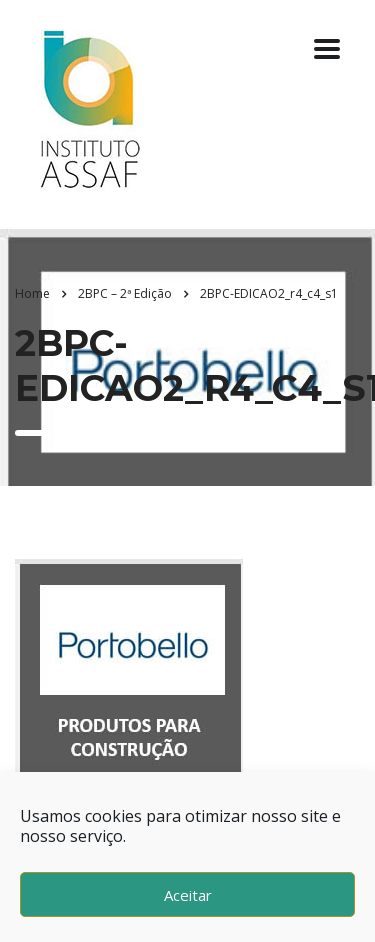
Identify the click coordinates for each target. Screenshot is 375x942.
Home (32, 293)
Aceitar (188, 895)
